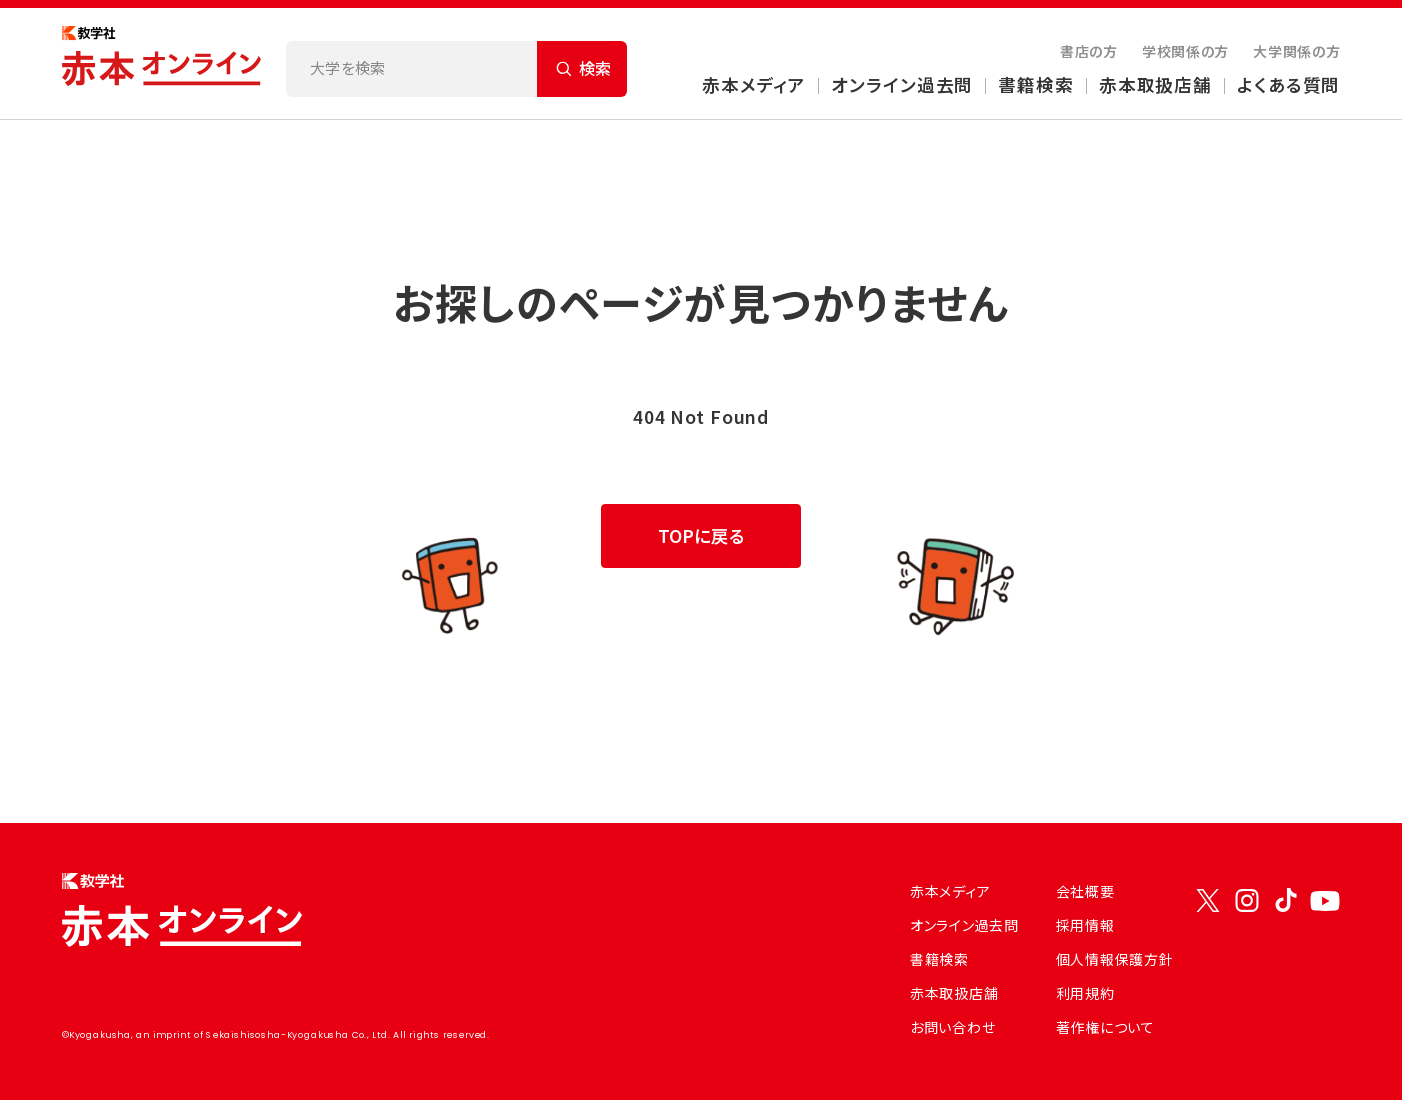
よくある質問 (1288, 84)
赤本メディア (754, 84)
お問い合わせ (952, 1027)
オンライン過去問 (902, 84)
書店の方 (1089, 51)
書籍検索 (1036, 84)
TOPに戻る (701, 535)
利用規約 (1085, 993)
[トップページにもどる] (162, 63)
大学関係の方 (1296, 51)
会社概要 (1085, 891)
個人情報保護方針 (1115, 959)
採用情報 (1085, 925)
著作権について (1105, 1027)
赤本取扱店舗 (1155, 84)
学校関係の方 (1185, 51)
